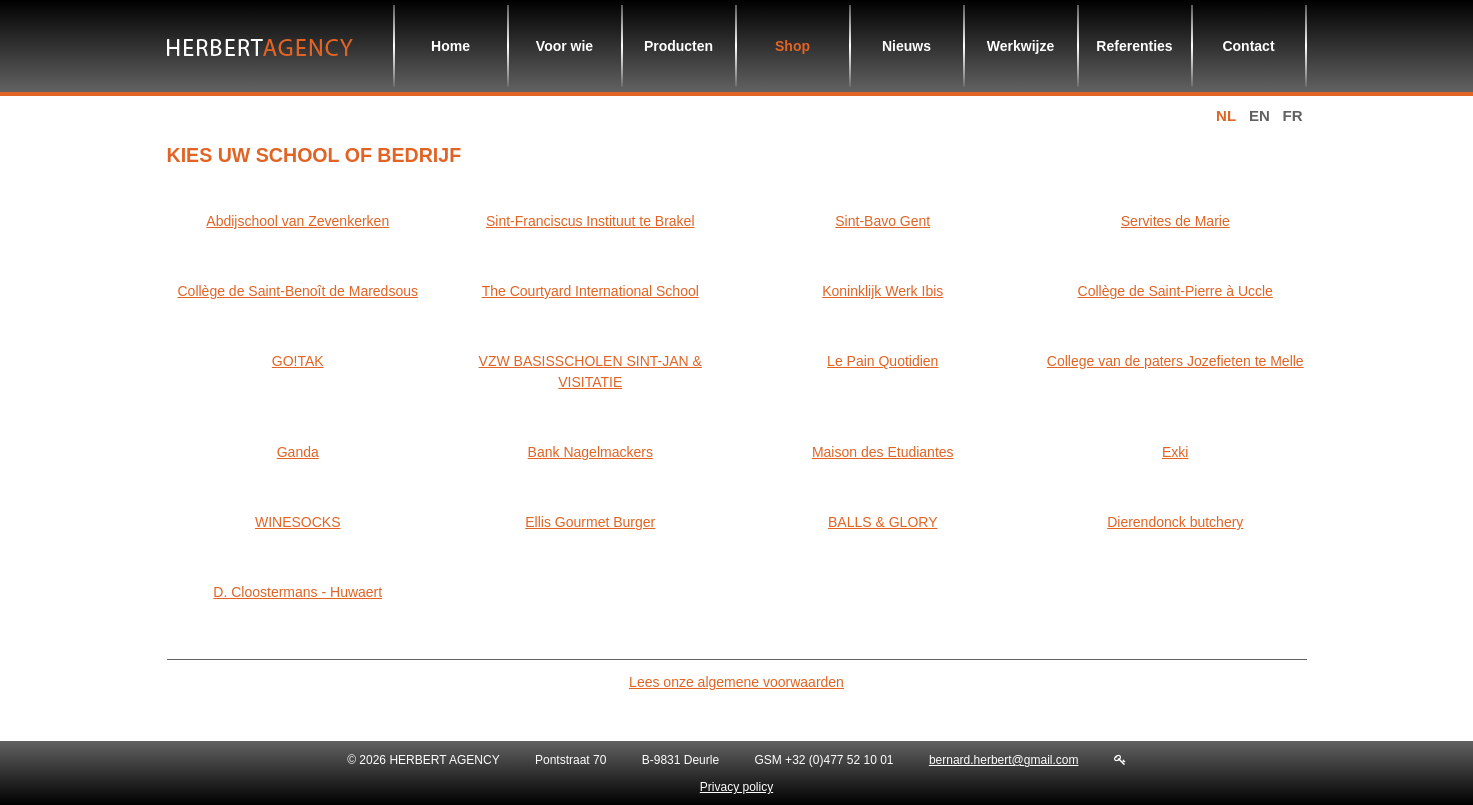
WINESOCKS (298, 522)
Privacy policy (736, 787)
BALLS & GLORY (882, 522)
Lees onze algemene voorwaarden (736, 682)
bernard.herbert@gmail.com (1004, 760)
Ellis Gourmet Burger (590, 522)
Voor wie (564, 46)
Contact (1248, 46)
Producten (678, 46)
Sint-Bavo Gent (882, 221)
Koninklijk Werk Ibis (882, 291)
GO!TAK (298, 361)
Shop (792, 46)
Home (450, 46)
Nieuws (906, 46)
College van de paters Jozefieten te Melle (1175, 361)
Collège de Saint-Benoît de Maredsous (298, 291)
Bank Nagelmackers (590, 452)
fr (1293, 115)
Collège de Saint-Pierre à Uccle (1175, 291)
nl (1226, 115)
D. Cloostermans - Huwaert (297, 592)
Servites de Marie (1175, 221)
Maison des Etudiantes (883, 452)
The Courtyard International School (590, 291)
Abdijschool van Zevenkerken (297, 221)
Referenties (1134, 46)
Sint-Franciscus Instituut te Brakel (590, 221)
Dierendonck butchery (1175, 522)
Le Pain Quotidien (882, 361)
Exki (1175, 452)
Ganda (298, 452)
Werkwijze (1020, 46)
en (1259, 115)
